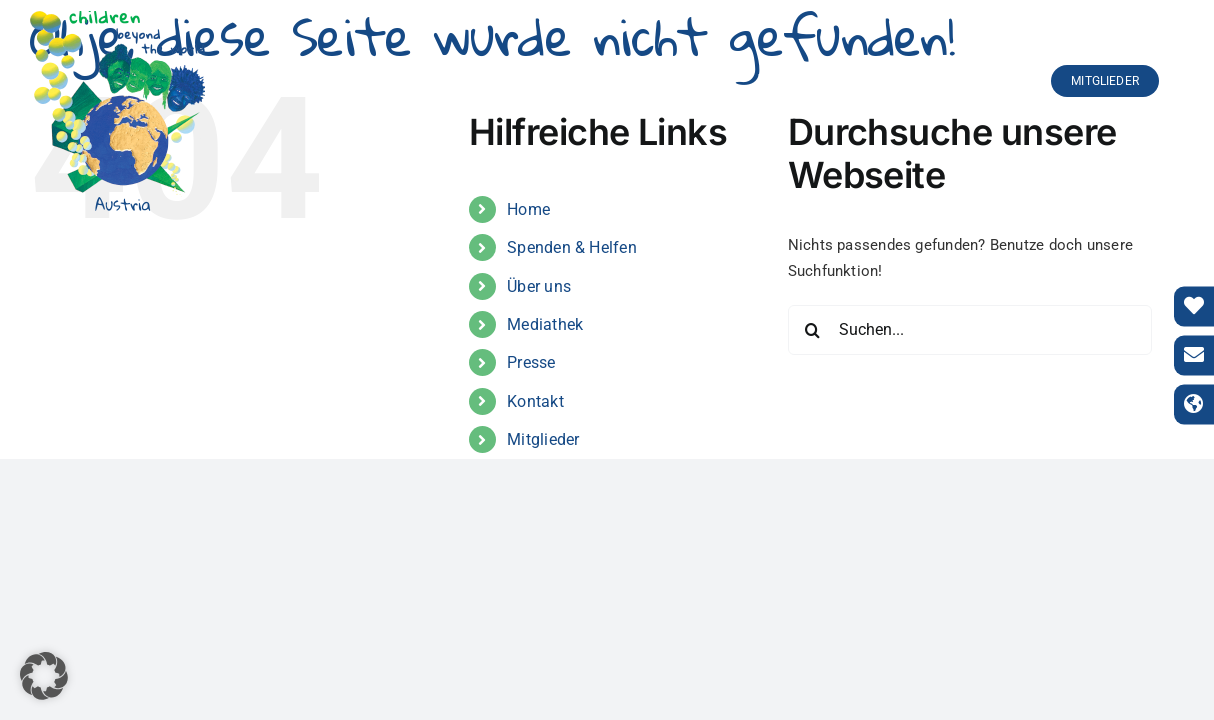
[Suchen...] (970, 330)
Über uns (539, 286)
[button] (44, 676)
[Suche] (813, 330)
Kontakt (535, 401)
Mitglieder (543, 439)
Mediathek (545, 324)
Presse (531, 362)
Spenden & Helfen (572, 247)
